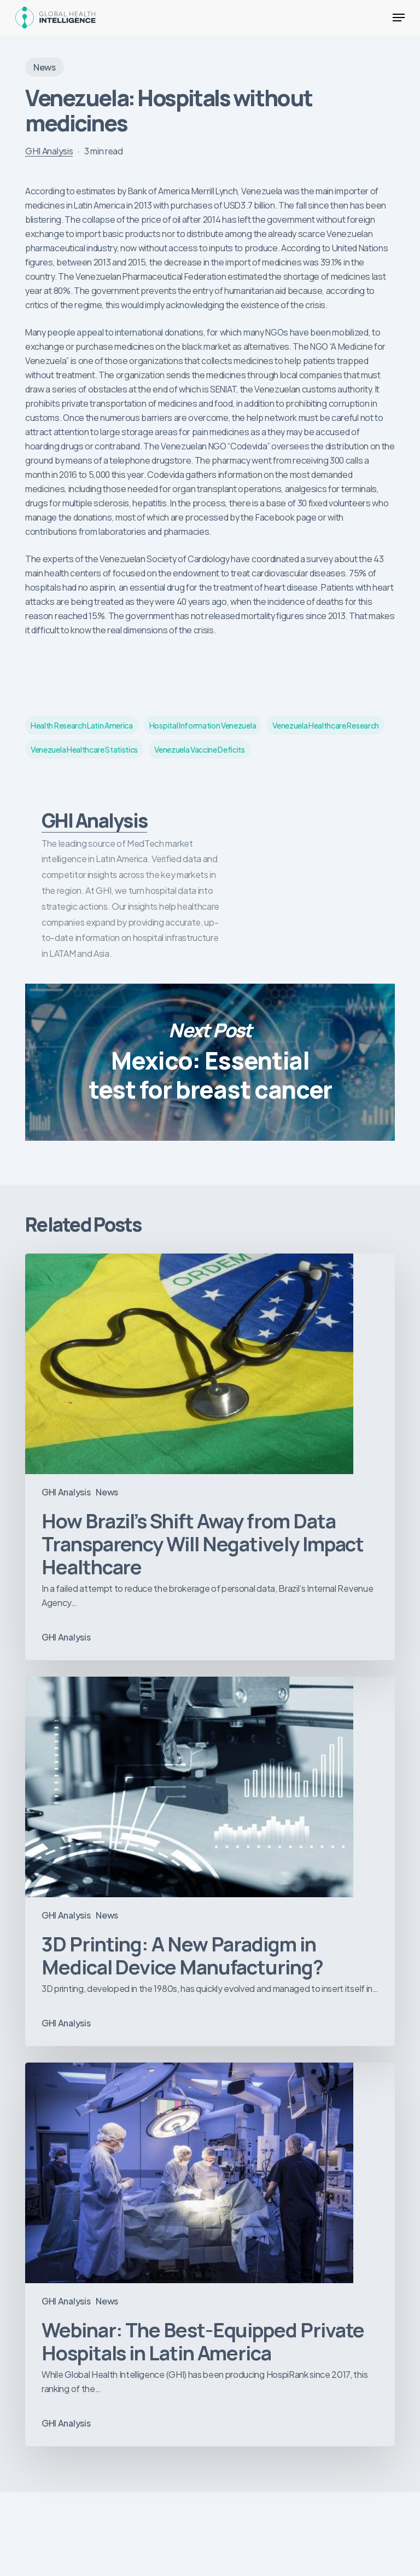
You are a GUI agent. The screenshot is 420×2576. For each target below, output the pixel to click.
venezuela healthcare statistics (84, 749)
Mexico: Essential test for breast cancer (210, 1062)
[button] (399, 17)
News (44, 67)
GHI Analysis (49, 151)
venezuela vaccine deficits (199, 749)
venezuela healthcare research (325, 725)
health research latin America (82, 725)
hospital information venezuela (202, 725)
